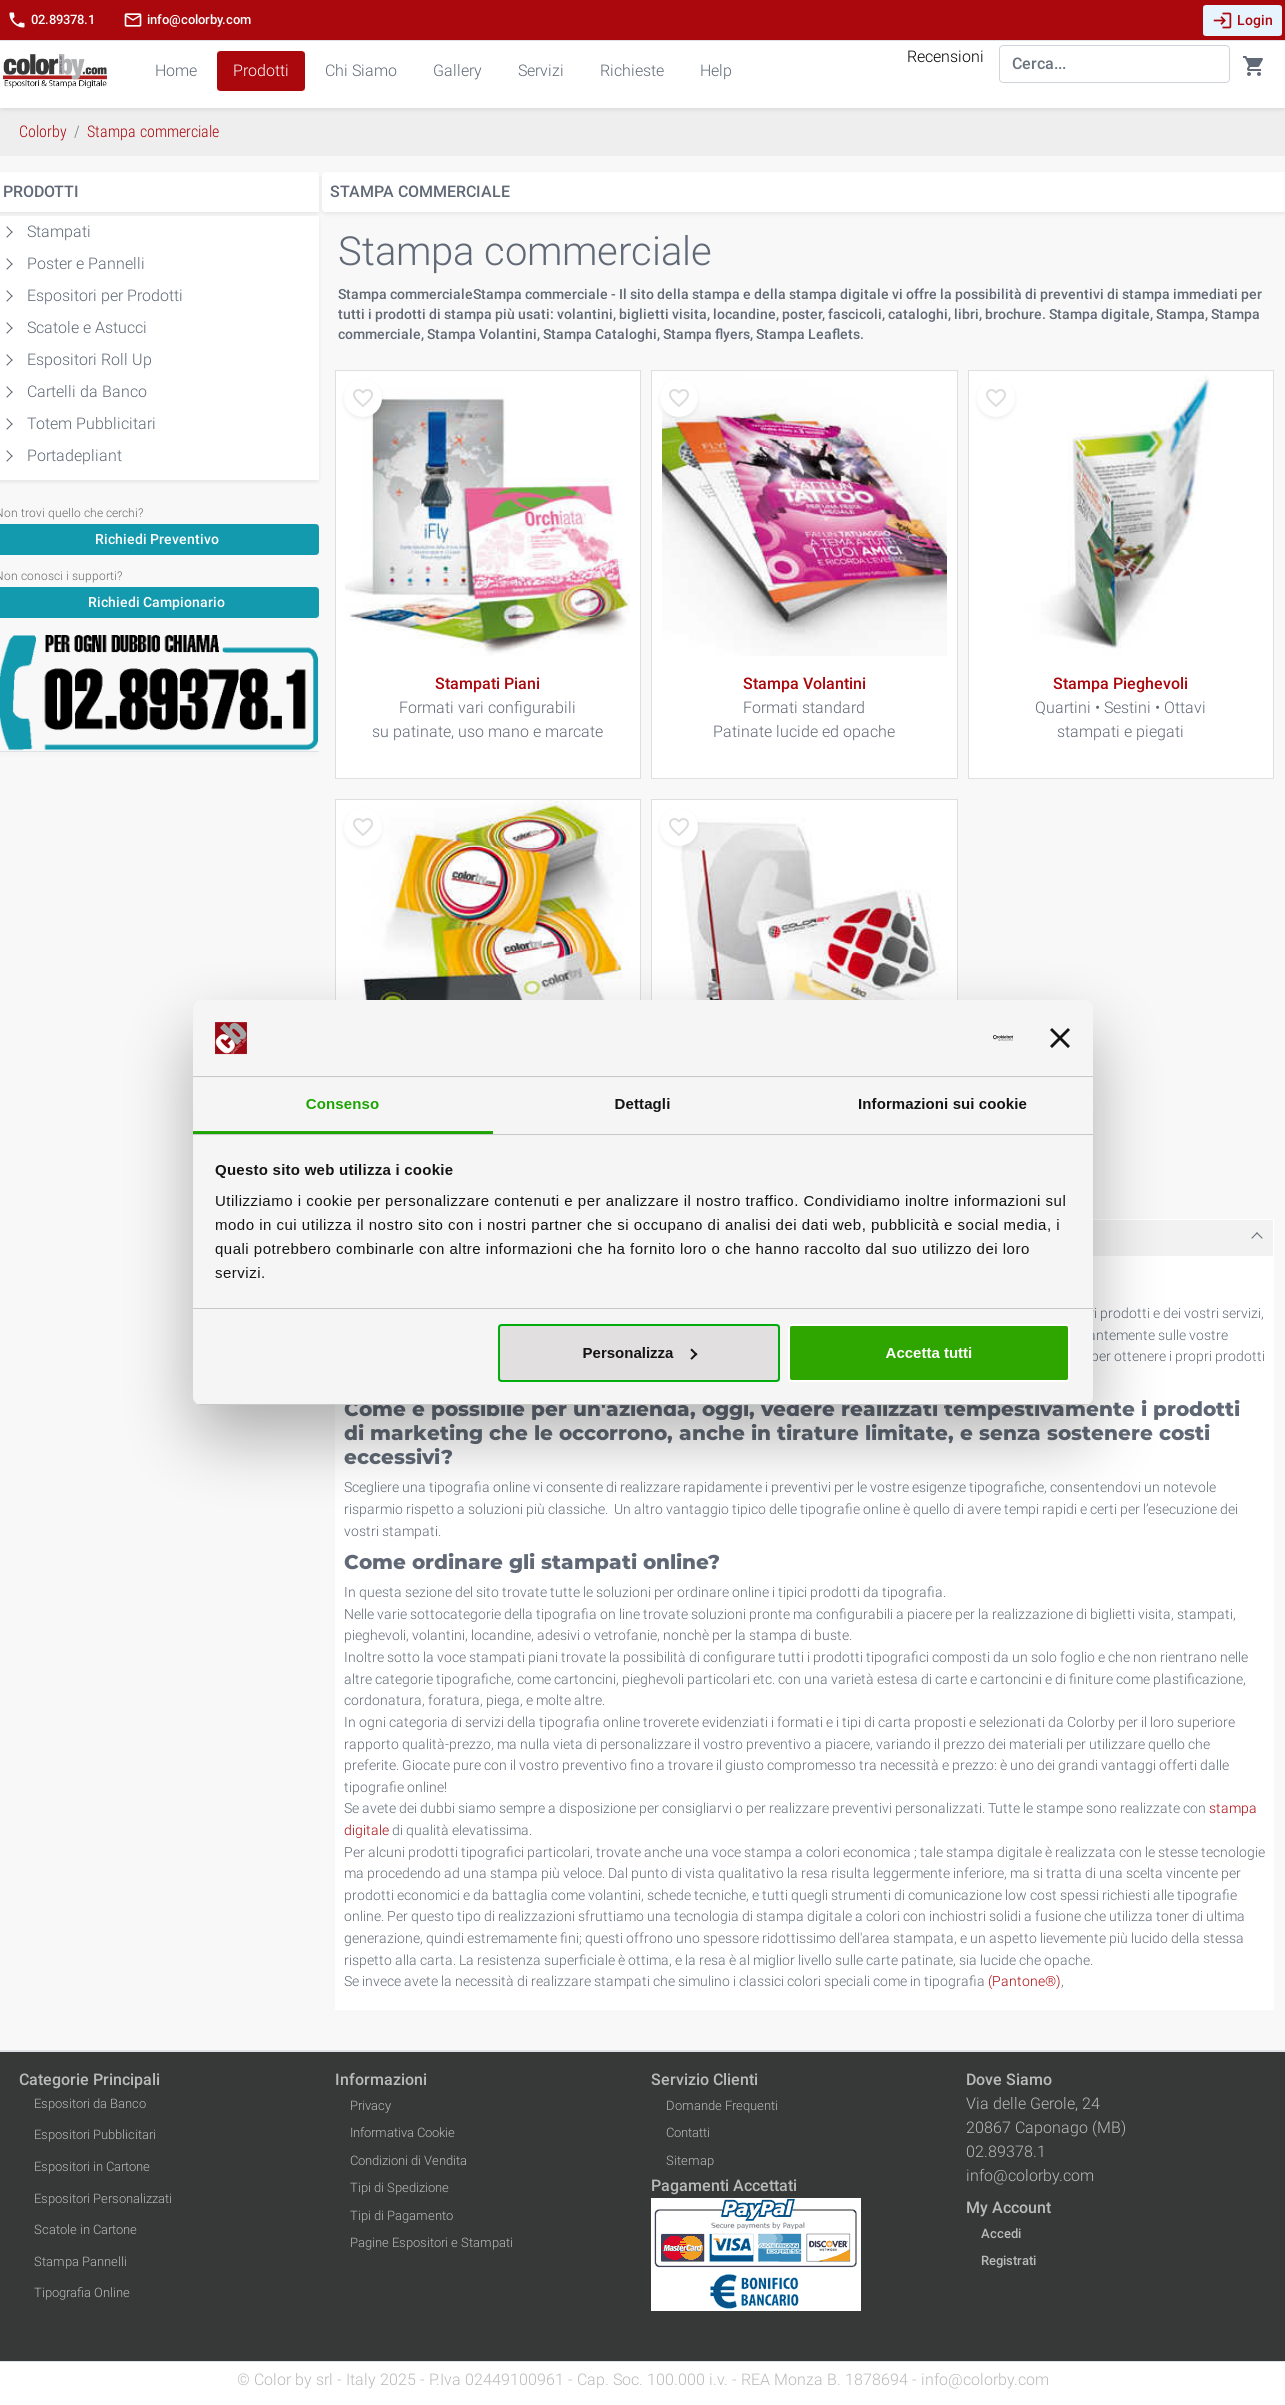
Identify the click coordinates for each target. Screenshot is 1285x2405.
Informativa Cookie (402, 2132)
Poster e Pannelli (86, 263)
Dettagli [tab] (643, 1103)
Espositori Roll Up (89, 359)
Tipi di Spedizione (399, 2187)
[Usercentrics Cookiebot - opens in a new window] (925, 1038)
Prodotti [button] (261, 70)
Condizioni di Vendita (408, 2160)
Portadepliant (74, 455)
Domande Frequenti (722, 2105)
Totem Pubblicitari (91, 423)
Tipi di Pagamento (401, 2215)
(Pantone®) (1024, 1981)
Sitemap (690, 2160)
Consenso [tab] (342, 1103)
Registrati (1008, 2260)
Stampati (59, 231)
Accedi (1001, 2233)
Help (716, 70)
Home (176, 70)
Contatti (688, 2132)
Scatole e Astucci (87, 327)
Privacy (370, 2105)
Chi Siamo (361, 70)
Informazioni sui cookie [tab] (942, 1103)
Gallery (457, 70)
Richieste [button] (632, 70)
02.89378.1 (51, 20)
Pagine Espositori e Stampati (431, 2242)
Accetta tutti (929, 1352)
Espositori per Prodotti (105, 295)
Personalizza (640, 1352)
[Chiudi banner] (1060, 1038)
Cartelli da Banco (87, 391)
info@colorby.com (187, 20)
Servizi (541, 70)
